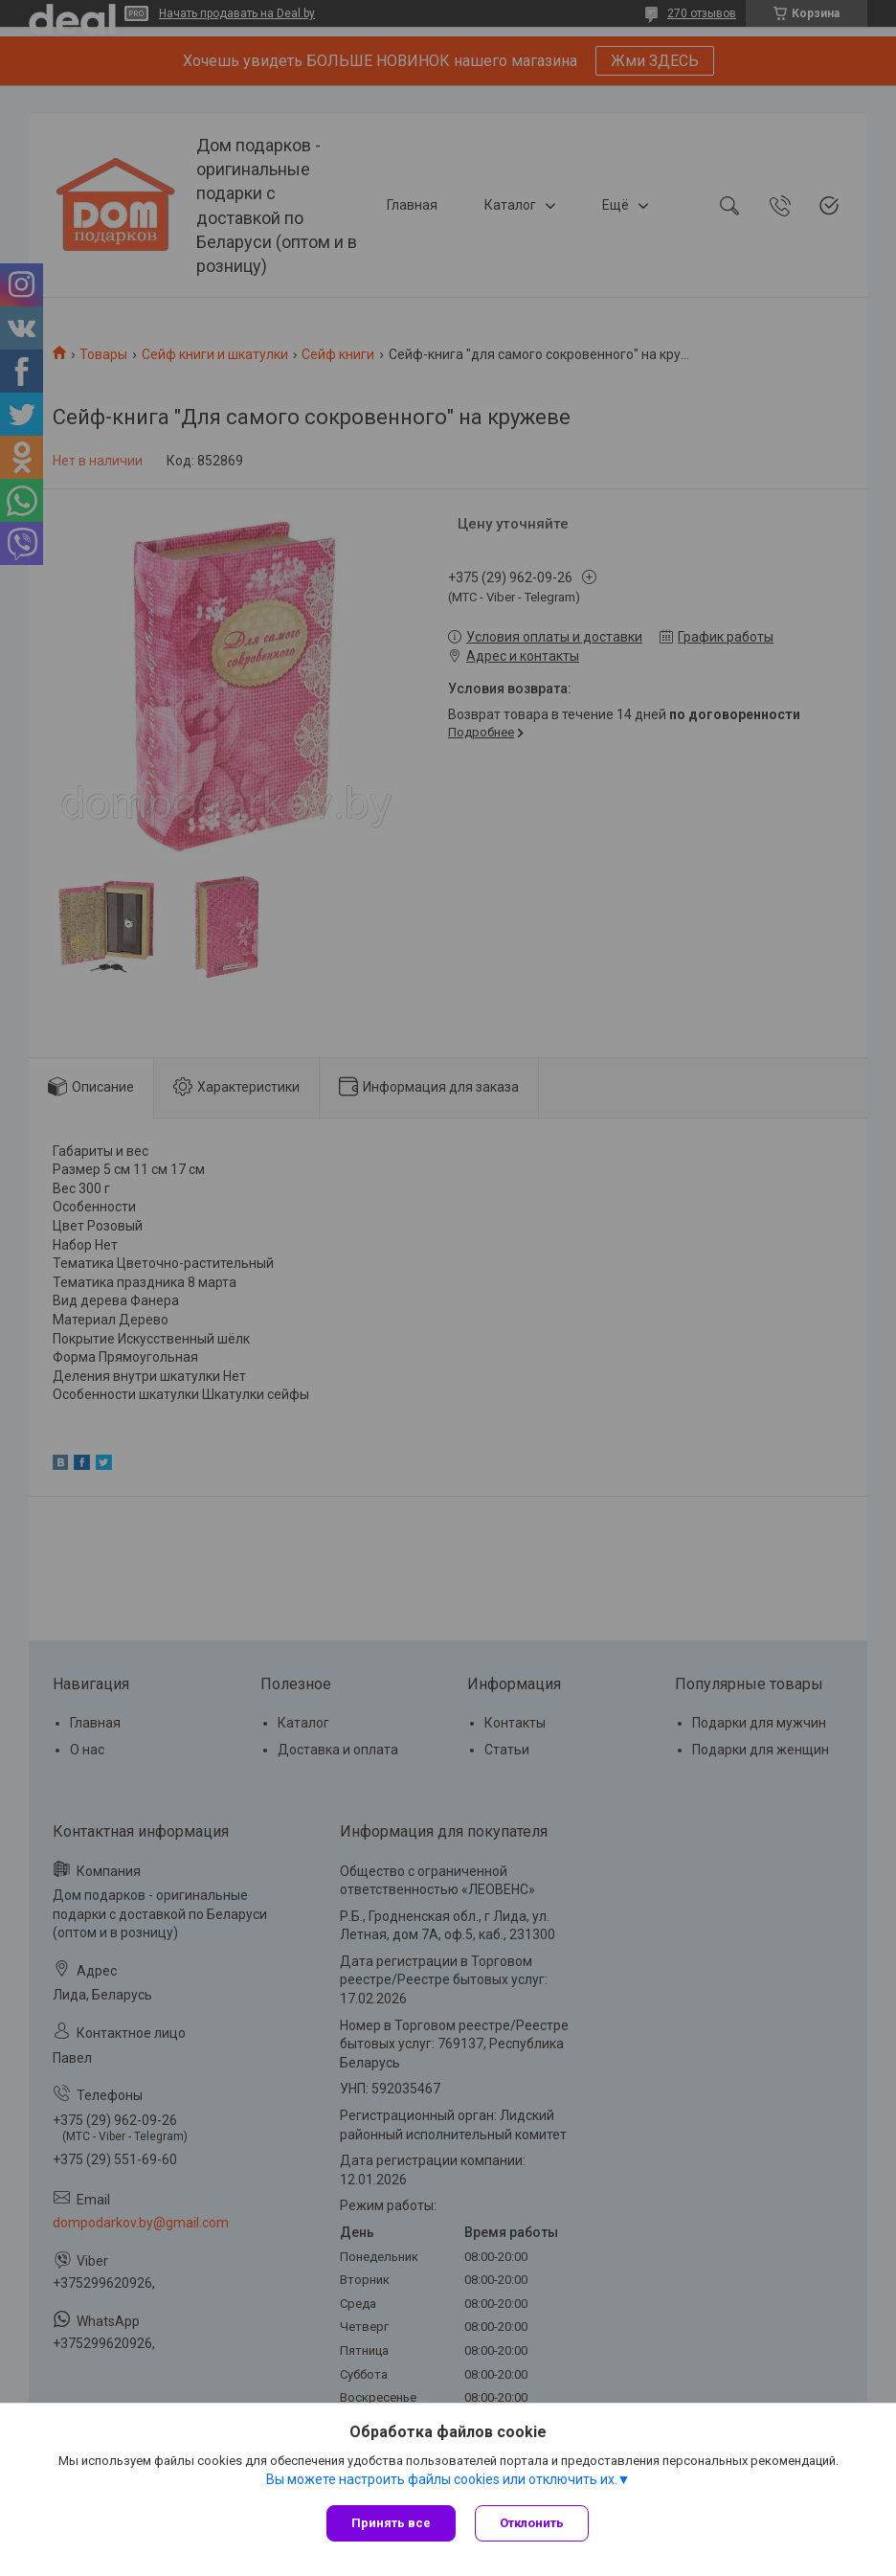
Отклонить (532, 2523)
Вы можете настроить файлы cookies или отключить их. (441, 2479)
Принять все (391, 2523)
